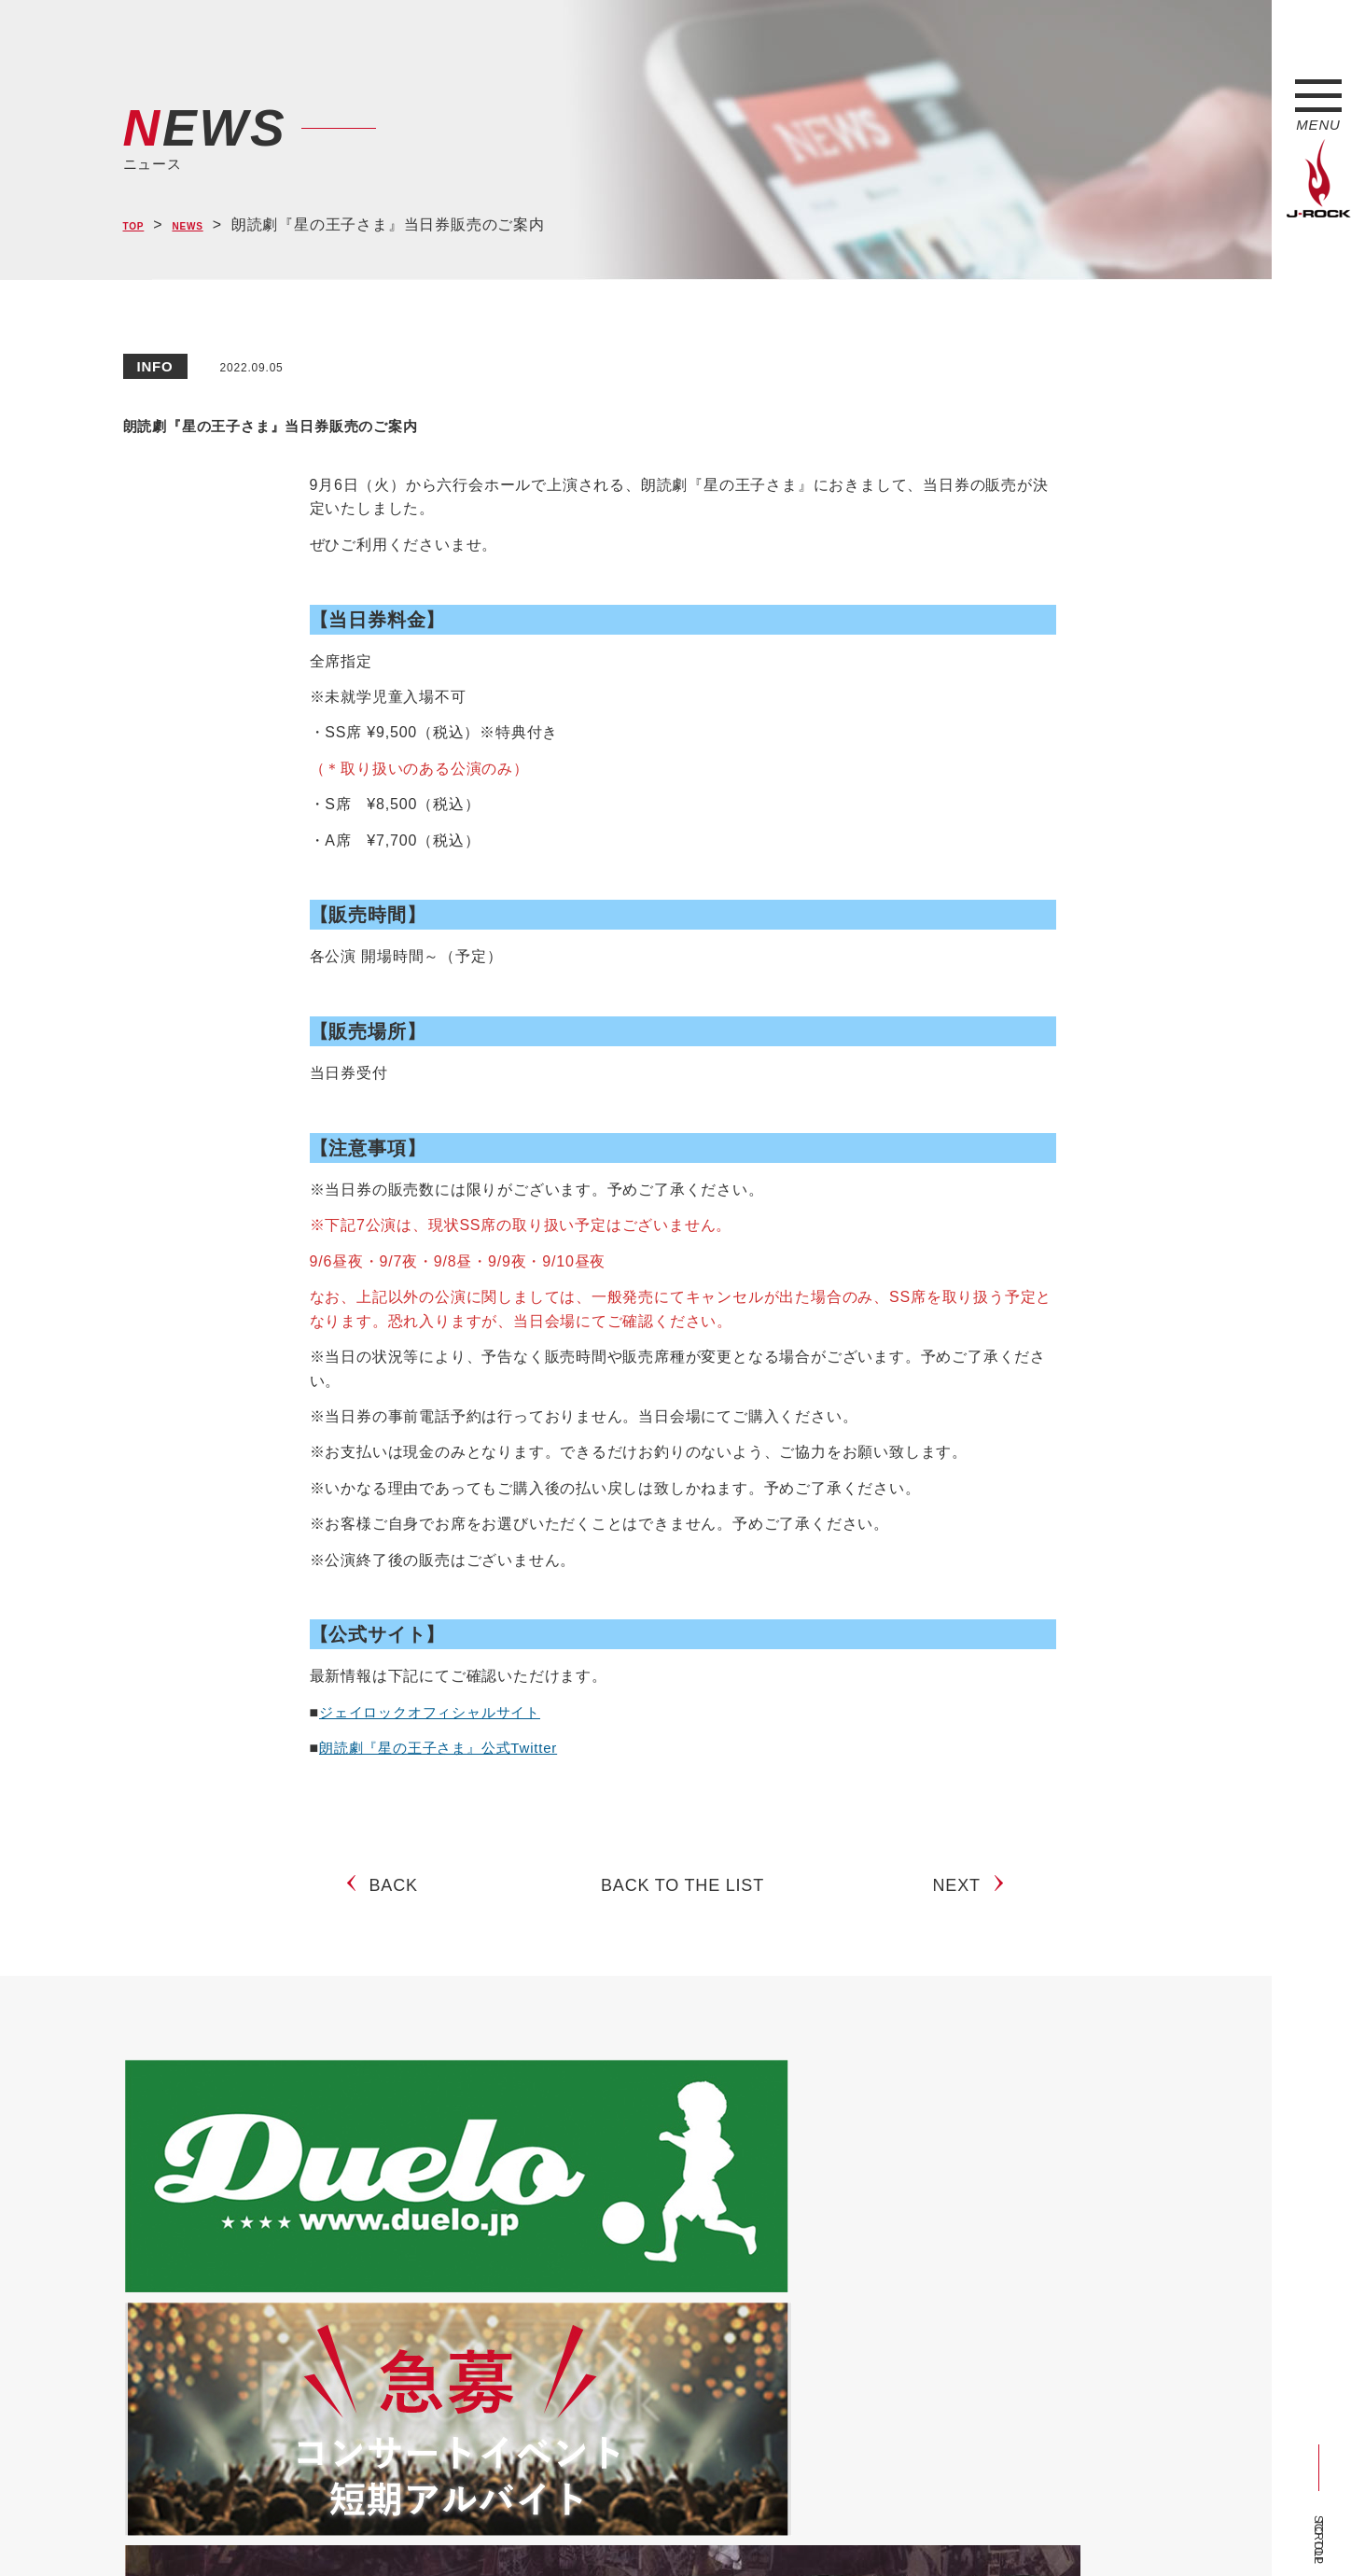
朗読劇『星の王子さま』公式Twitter (445, 1748)
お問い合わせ (606, 2527)
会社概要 (343, 2527)
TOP (139, 225)
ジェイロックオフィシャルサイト (436, 1712)
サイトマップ (431, 2527)
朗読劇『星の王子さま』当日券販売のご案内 (431, 421)
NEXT (963, 1900)
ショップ (518, 2527)
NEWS (207, 225)
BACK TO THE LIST (682, 1900)
